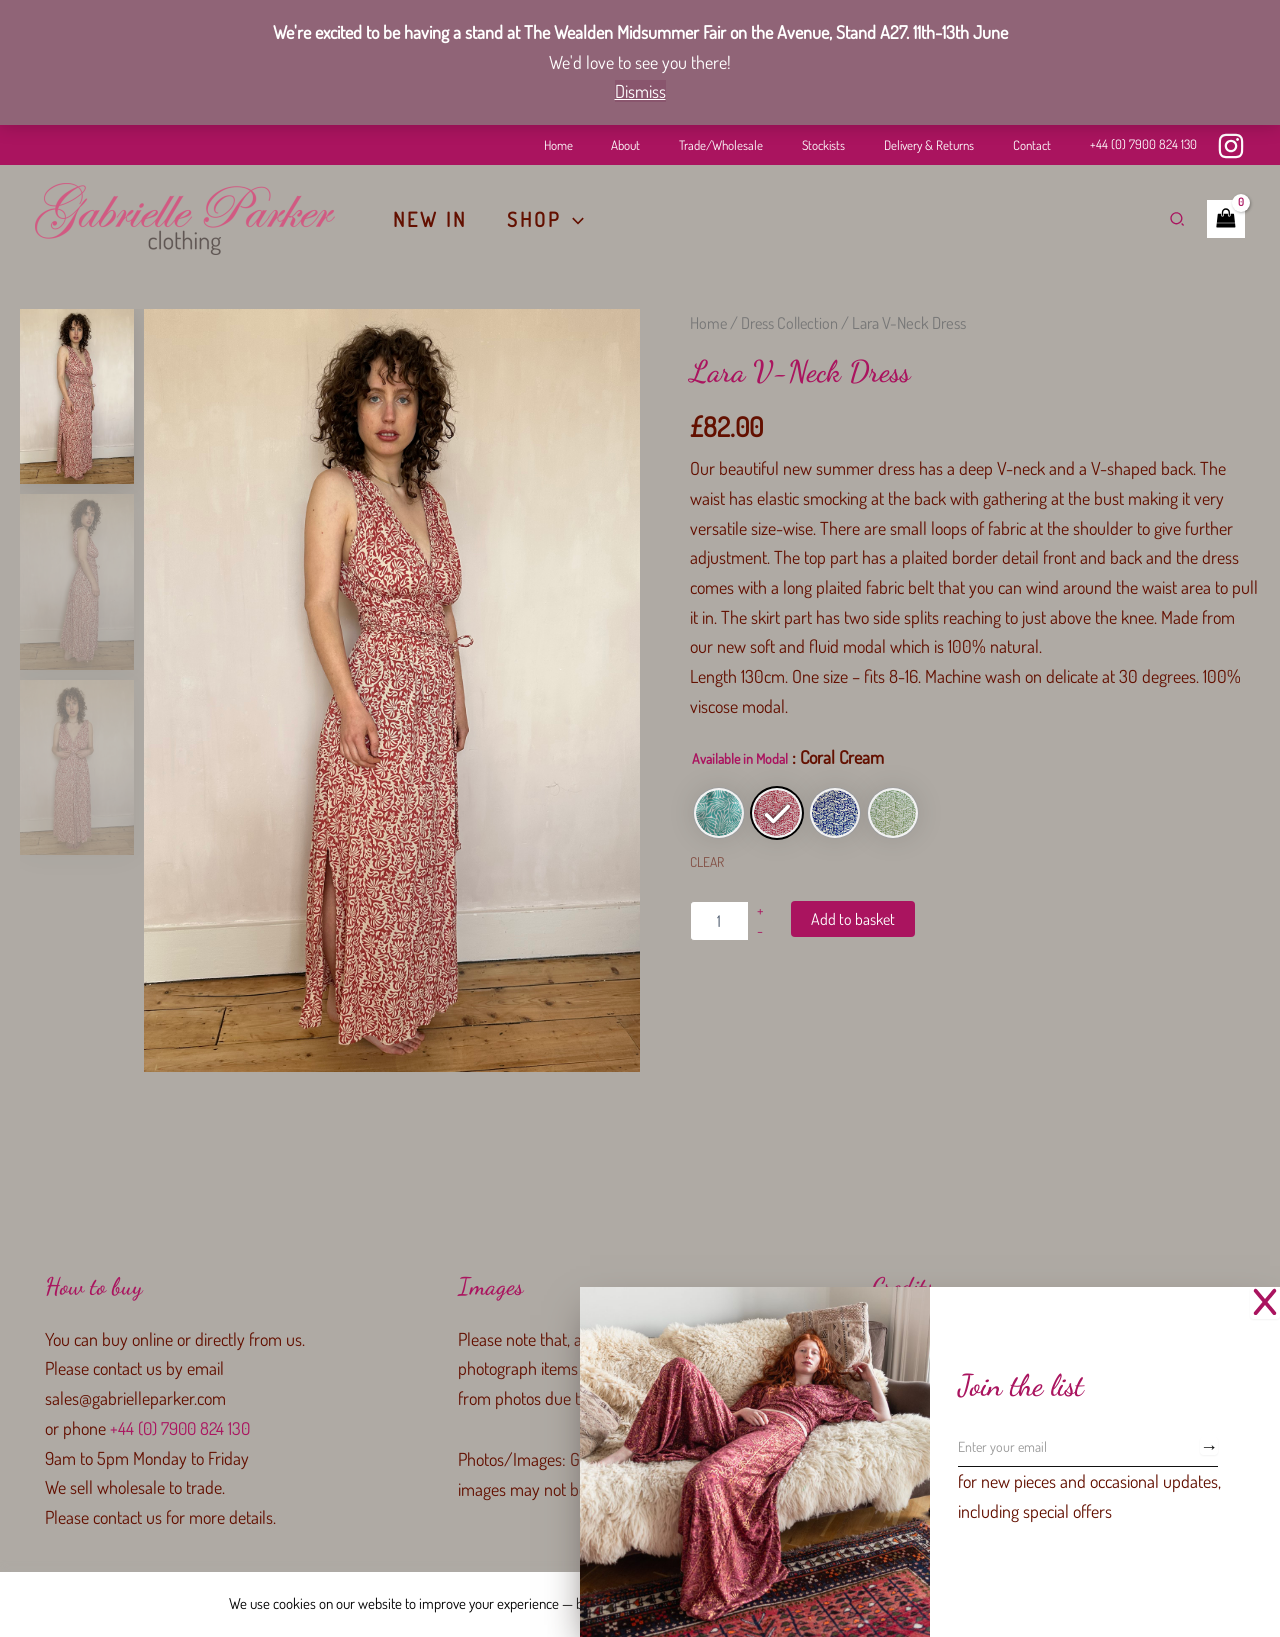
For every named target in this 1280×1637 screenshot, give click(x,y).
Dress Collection (791, 322)
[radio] (719, 813)
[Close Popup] (1265, 1303)
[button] (573, 219)
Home (709, 322)
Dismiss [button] (640, 91)
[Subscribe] (1209, 1446)
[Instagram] (1231, 146)
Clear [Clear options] (707, 861)
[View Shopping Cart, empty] (1226, 219)
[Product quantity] (719, 921)
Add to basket (853, 919)
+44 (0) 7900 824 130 (1143, 144)
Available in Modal (740, 758)
